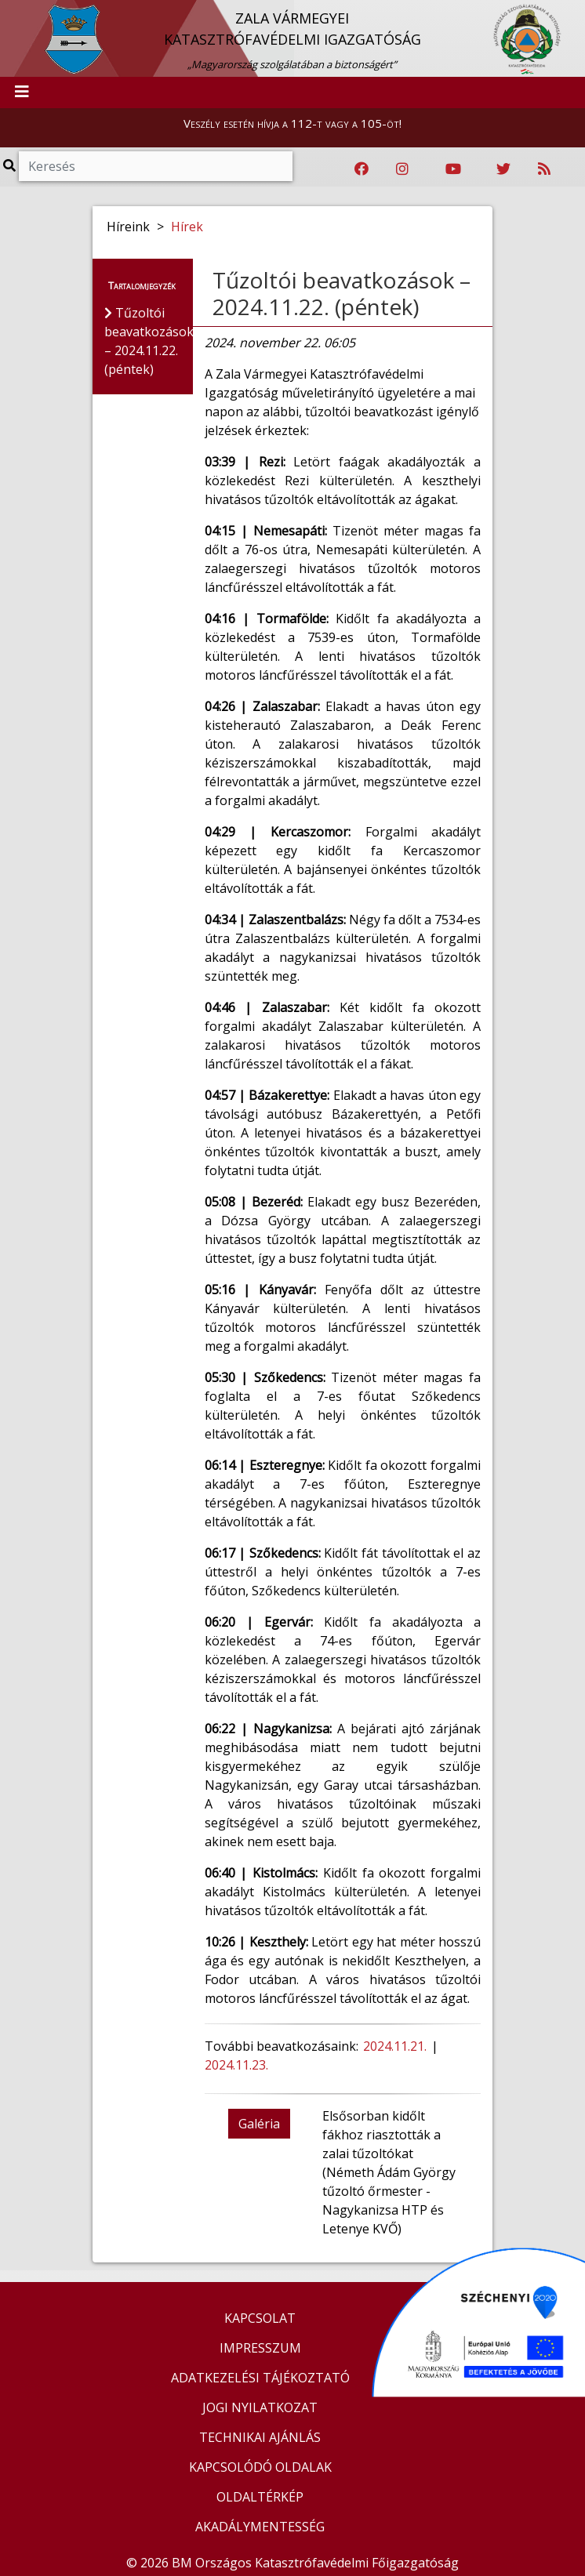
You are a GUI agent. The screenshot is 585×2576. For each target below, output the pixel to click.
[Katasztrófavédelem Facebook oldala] (361, 169)
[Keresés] (155, 166)
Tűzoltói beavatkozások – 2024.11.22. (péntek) (342, 293)
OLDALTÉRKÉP (259, 2496)
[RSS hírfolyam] (544, 169)
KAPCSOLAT (260, 2318)
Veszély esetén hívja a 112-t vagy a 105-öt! (292, 123)
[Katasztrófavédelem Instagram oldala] (402, 169)
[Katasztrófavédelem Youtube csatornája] (453, 169)
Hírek (187, 226)
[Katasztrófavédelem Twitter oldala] (503, 169)
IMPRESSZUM (260, 2347)
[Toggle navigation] (22, 92)
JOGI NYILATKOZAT (260, 2407)
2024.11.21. (395, 2046)
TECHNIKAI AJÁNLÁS (260, 2437)
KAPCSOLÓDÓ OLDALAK (260, 2467)
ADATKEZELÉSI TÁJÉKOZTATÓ (260, 2377)
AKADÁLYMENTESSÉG (260, 2526)
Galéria (259, 2123)
